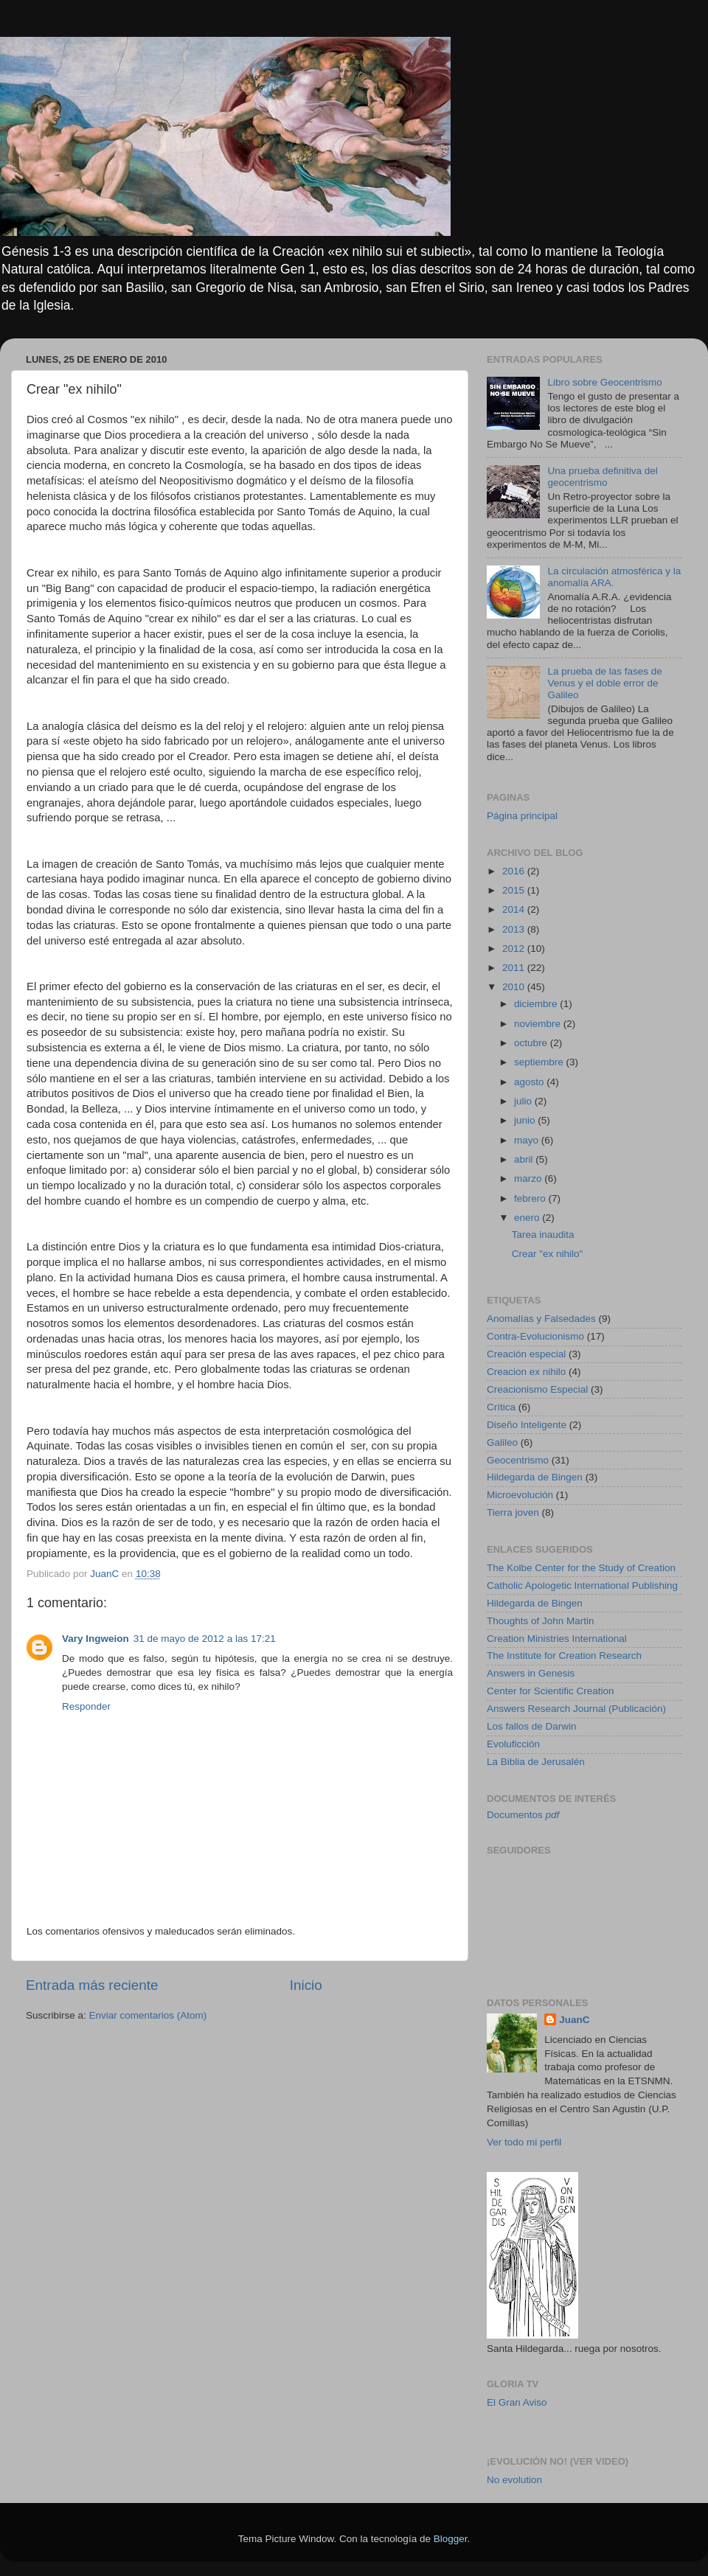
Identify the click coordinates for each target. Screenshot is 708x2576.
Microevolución (520, 1494)
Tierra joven (513, 1512)
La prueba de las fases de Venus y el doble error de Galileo (604, 683)
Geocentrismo (518, 1460)
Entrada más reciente (92, 1985)
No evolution (514, 2479)
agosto (530, 1081)
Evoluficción (513, 1744)
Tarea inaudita (543, 1234)
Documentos (523, 1814)
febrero (531, 1198)
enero (528, 1217)
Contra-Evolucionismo (535, 1336)
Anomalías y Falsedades (541, 1318)
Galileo (502, 1442)
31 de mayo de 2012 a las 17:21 (204, 1638)
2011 (514, 967)
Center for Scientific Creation (550, 1690)
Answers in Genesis (531, 1673)
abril (524, 1159)
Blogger (451, 2538)
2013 (514, 929)
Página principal (522, 815)
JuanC (574, 2019)
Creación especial (526, 1354)
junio (526, 1120)
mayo (527, 1140)
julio (524, 1101)
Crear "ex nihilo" (547, 1253)
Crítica (501, 1407)
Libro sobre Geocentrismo (604, 382)
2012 (514, 948)
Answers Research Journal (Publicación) (576, 1708)
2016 (514, 871)
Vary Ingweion (95, 1638)
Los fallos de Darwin (532, 1726)
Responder (86, 1706)
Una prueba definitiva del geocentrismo (602, 476)
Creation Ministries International (557, 1638)
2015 (514, 890)
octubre (532, 1042)
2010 (514, 986)
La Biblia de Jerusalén (536, 1761)
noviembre (538, 1023)
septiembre (540, 1062)
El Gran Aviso (517, 2402)
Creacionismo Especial (537, 1389)
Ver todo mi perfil (524, 2142)
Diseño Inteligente (526, 1424)
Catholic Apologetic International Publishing (582, 1585)
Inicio (306, 1985)
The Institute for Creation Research (564, 1655)
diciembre (537, 1003)
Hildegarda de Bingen (535, 1477)
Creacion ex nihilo (526, 1371)
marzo (529, 1178)
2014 (514, 909)
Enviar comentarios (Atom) (148, 2015)
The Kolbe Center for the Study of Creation (581, 1567)
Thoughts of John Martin (540, 1620)
